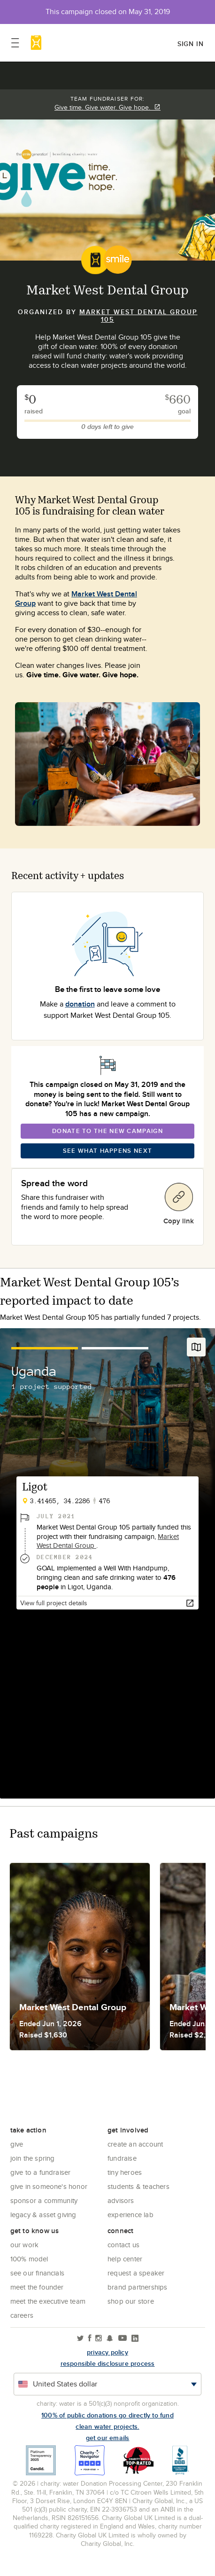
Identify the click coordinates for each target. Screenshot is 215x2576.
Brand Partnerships (138, 2287)
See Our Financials (37, 2273)
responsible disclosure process (108, 2363)
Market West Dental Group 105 (138, 315)
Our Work (24, 2245)
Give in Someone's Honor (49, 2186)
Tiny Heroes (125, 2172)
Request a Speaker (136, 2273)
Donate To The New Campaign (107, 1130)
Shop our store (131, 2301)
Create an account (135, 2144)
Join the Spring (32, 2158)
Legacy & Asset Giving (43, 2214)
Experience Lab (131, 2214)
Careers (21, 2315)
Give (16, 2144)
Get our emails (108, 2437)
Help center (125, 2259)
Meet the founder (37, 2287)
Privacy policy (107, 2352)
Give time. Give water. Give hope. (107, 107)
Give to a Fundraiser (40, 2172)
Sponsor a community (44, 2200)
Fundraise (122, 2158)
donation (80, 1004)
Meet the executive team (48, 2301)
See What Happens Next (107, 1150)
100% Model (29, 2259)
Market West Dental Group (76, 598)
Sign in (190, 43)
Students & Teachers (138, 2186)
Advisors (121, 2200)
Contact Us (123, 2245)
